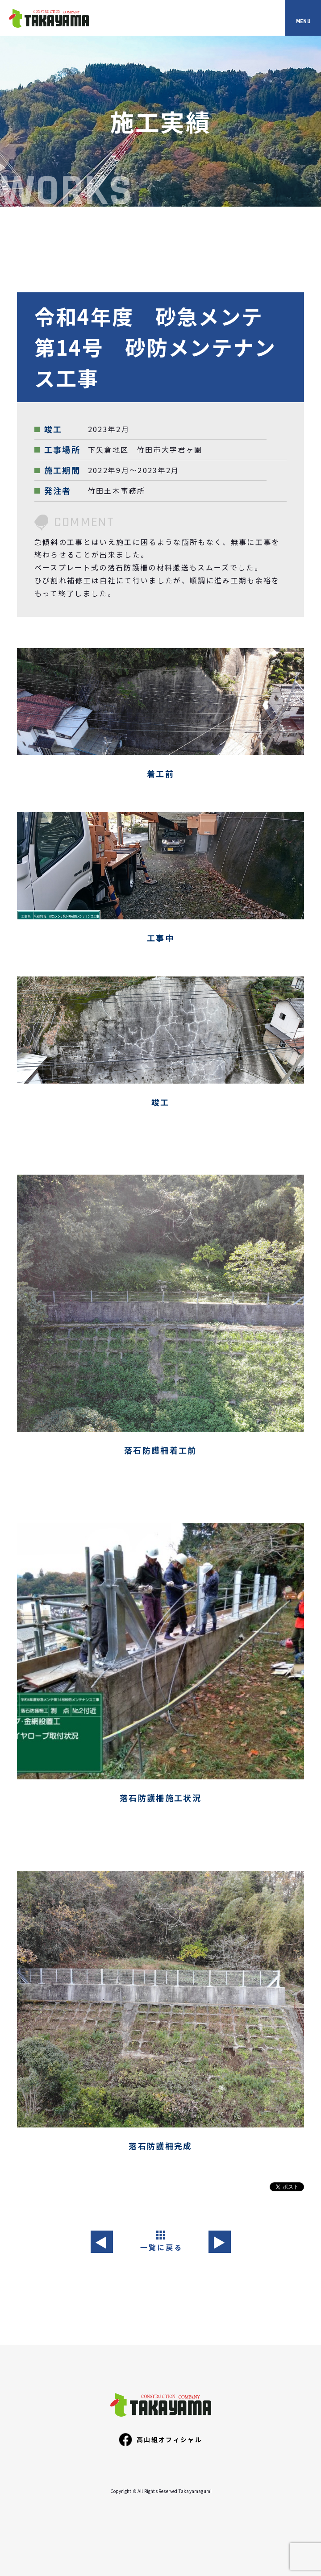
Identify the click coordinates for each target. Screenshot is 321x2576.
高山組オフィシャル (160, 2439)
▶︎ (219, 2241)
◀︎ (101, 2241)
